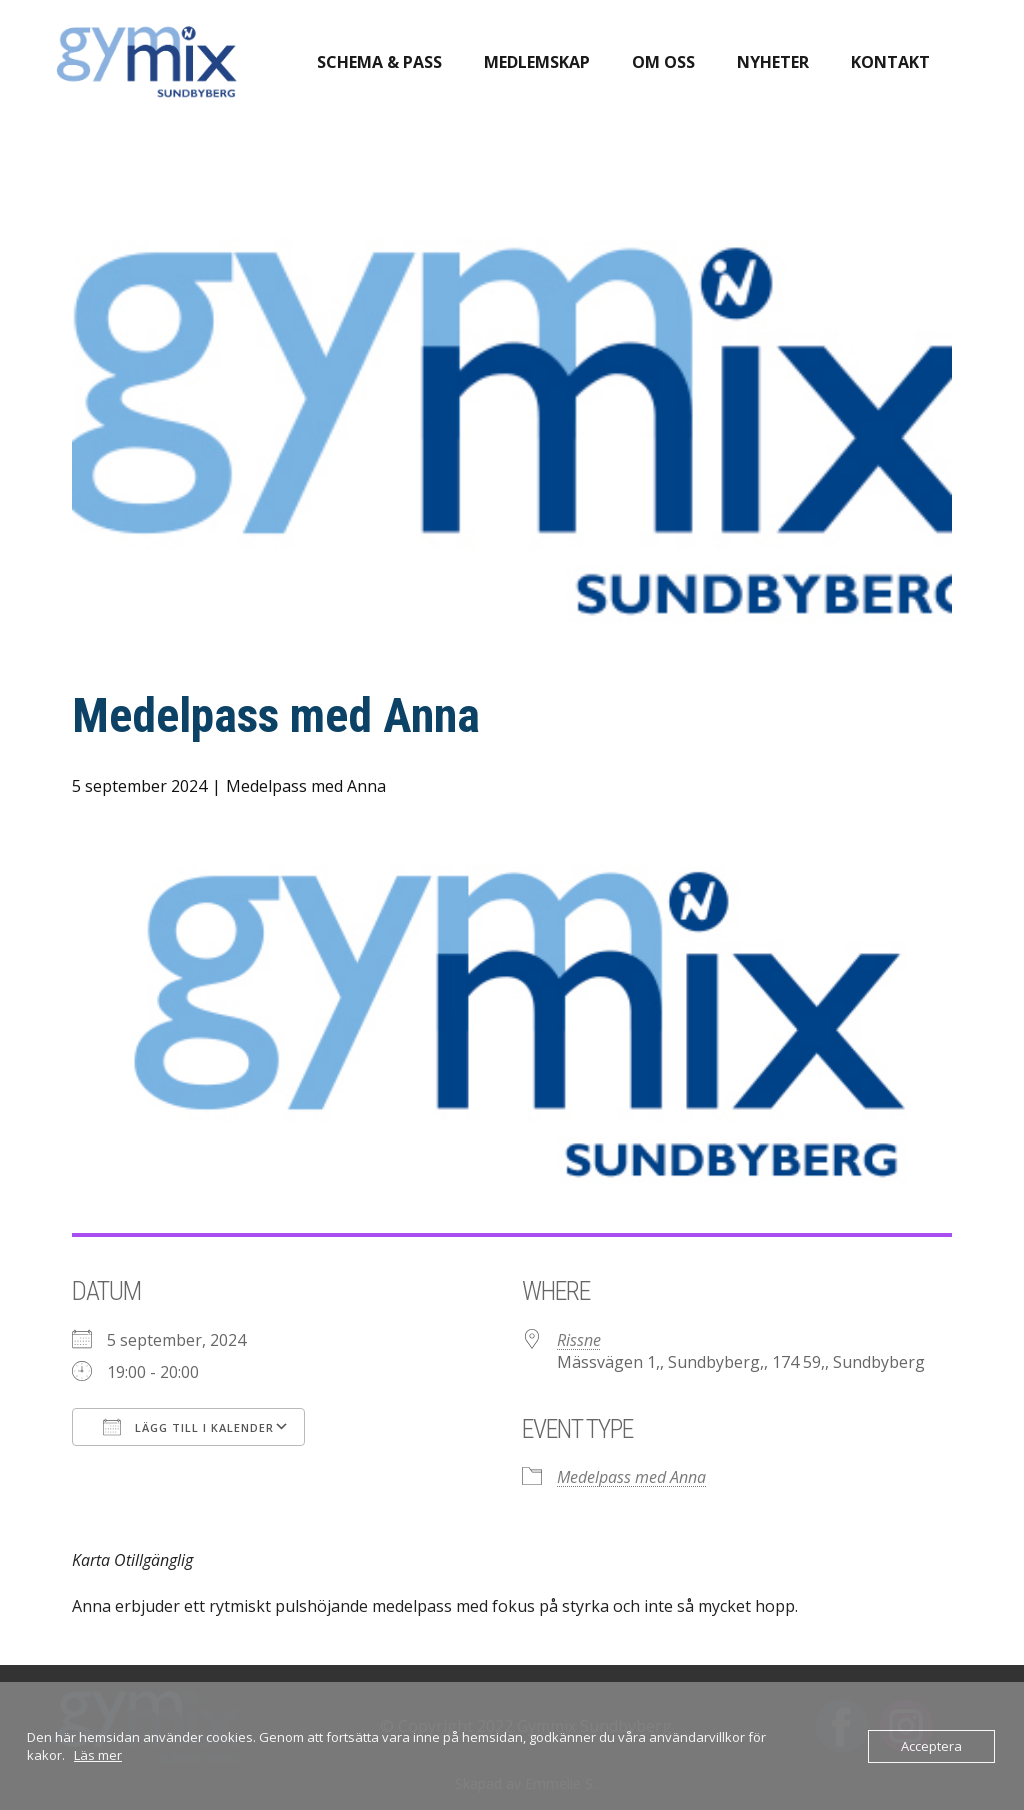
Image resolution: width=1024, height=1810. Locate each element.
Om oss (663, 62)
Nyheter (773, 62)
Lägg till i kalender (188, 1427)
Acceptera (931, 1746)
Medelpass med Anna (306, 786)
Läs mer (98, 1755)
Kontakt (890, 62)
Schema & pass (379, 62)
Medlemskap (537, 62)
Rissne (579, 1340)
